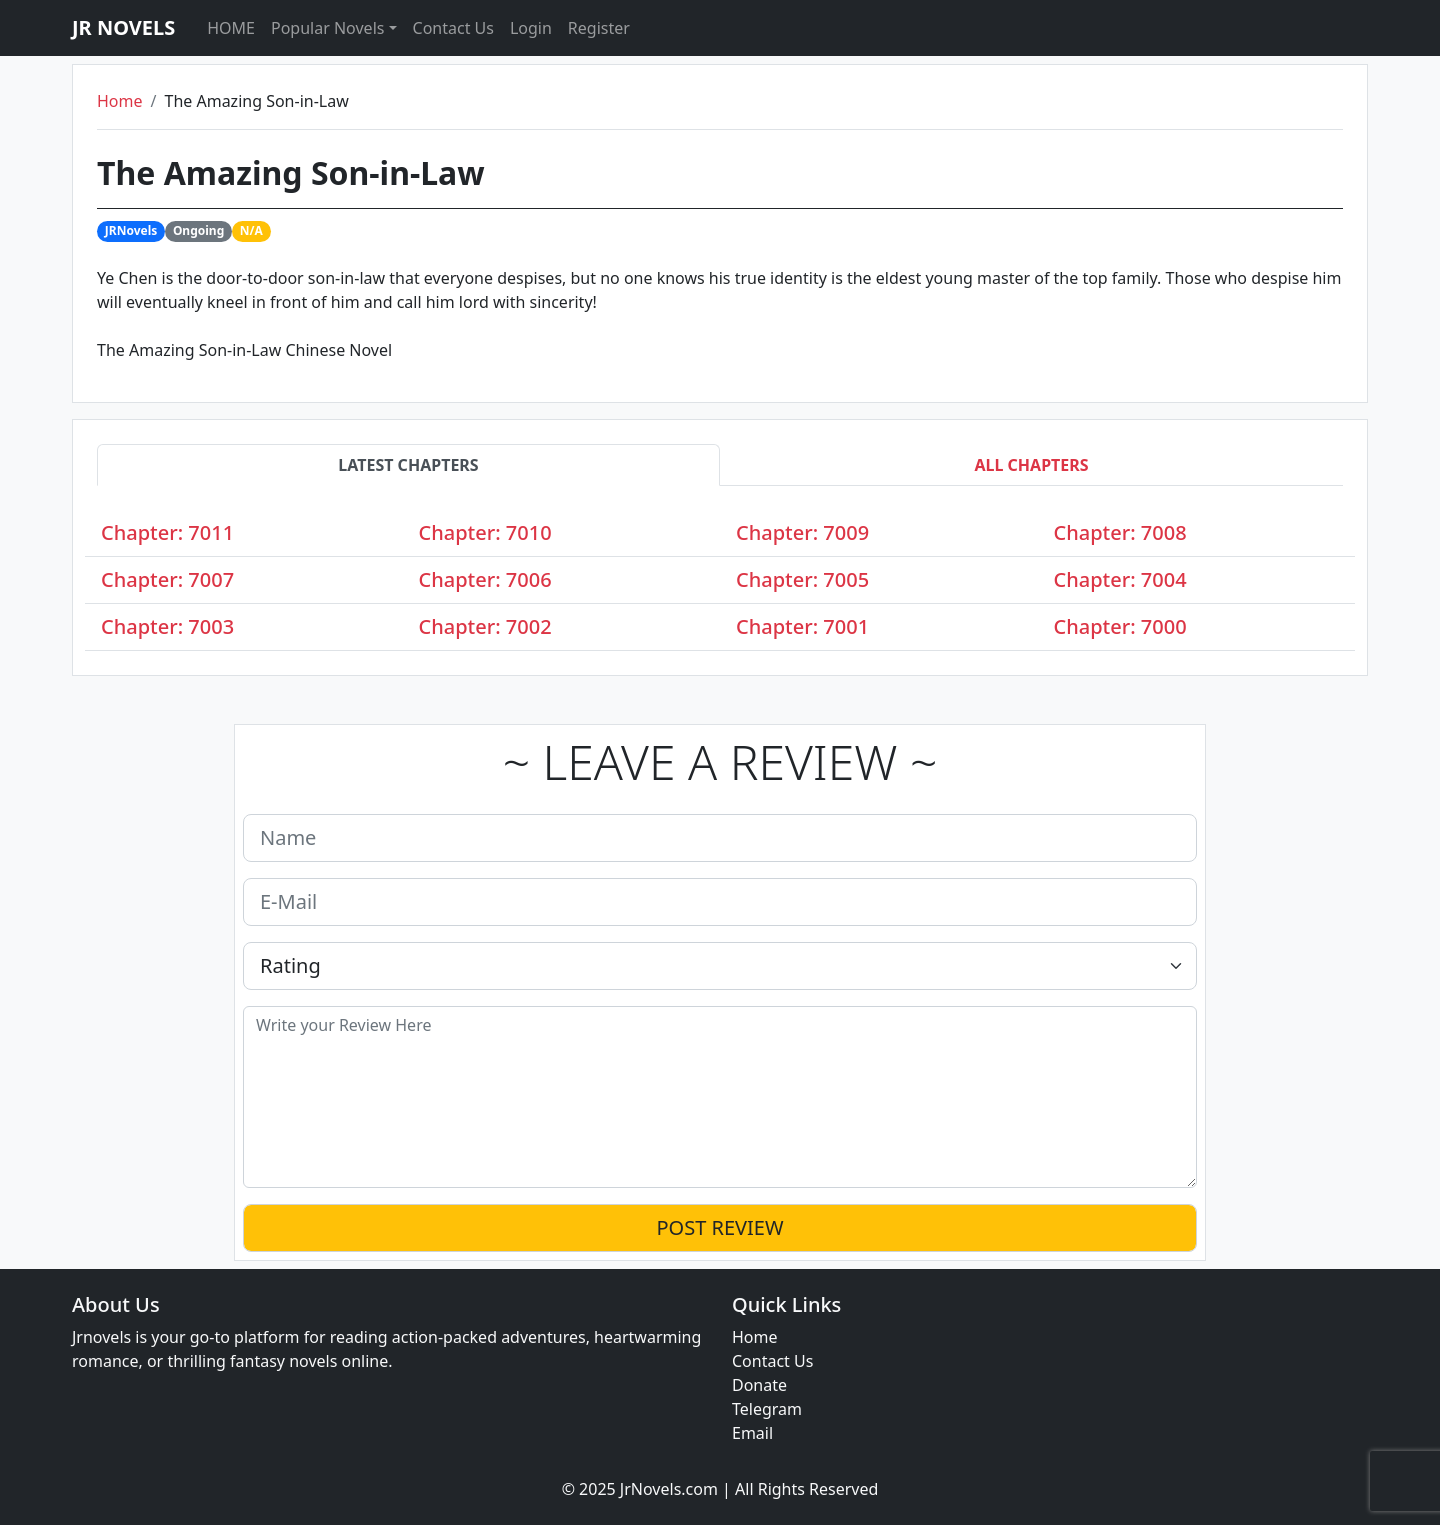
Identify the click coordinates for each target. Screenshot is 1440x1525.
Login (531, 28)
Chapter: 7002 (485, 626)
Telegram (767, 1409)
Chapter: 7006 (485, 579)
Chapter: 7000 (1120, 626)
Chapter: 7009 (802, 532)
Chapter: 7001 (802, 626)
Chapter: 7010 (485, 532)
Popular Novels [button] (327, 28)
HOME (231, 28)
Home (120, 101)
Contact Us (453, 28)
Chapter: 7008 (1120, 532)
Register (599, 28)
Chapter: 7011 (167, 532)
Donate (759, 1385)
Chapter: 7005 (802, 579)
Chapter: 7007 (167, 579)
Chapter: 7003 (167, 626)
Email (752, 1433)
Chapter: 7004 (1120, 579)
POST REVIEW (719, 1227)
